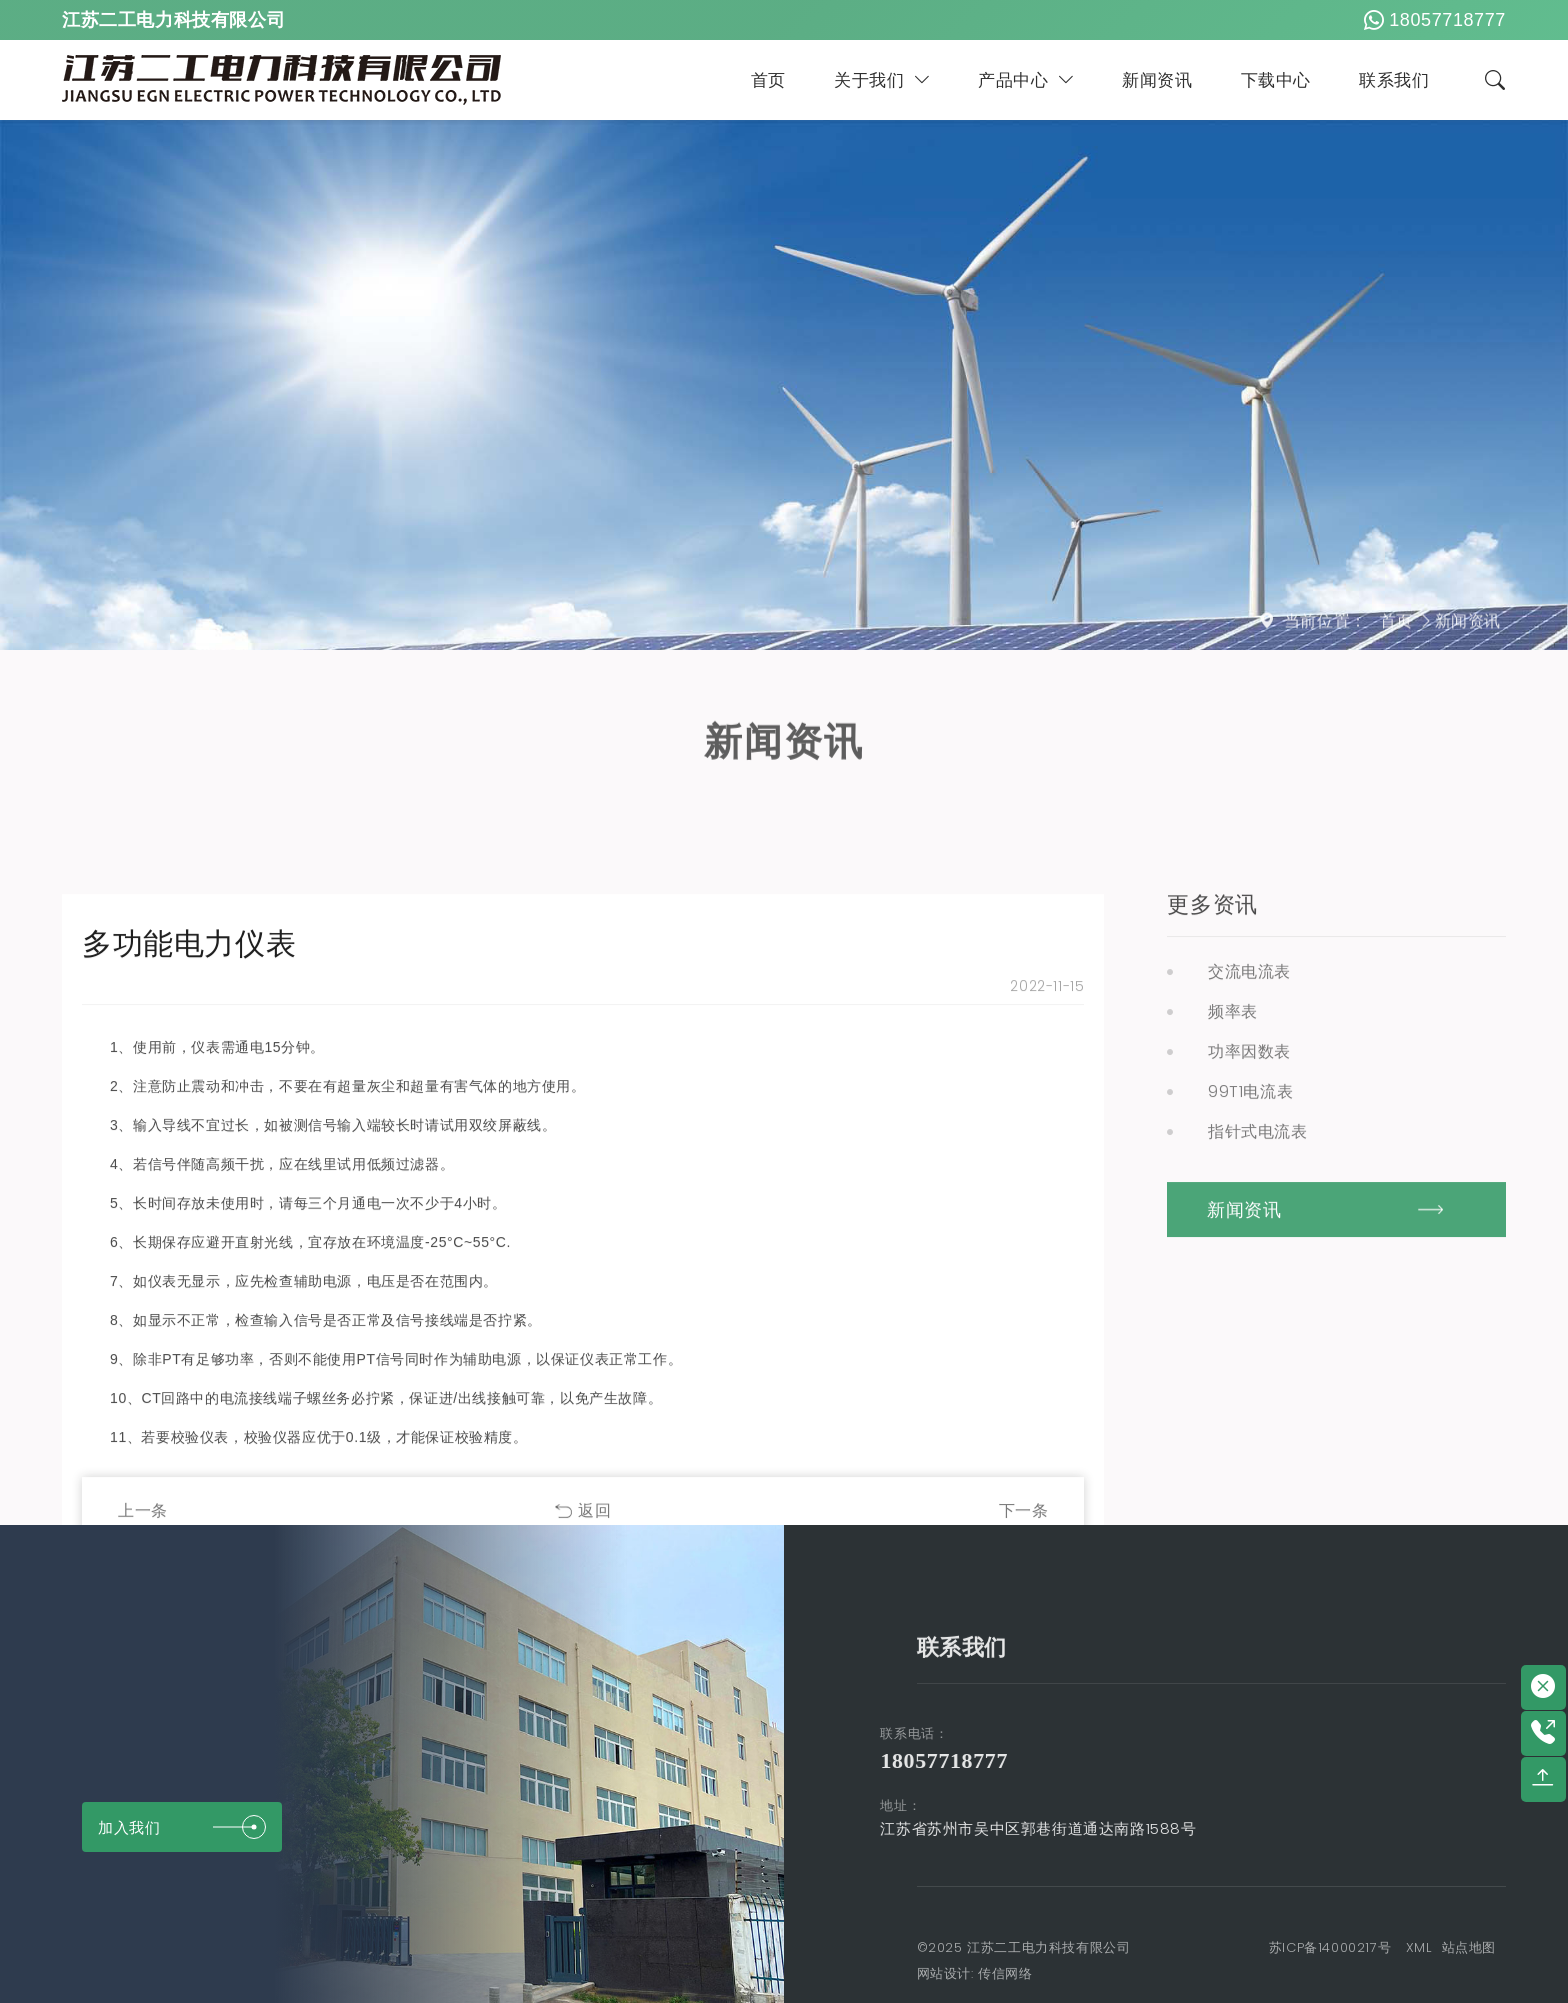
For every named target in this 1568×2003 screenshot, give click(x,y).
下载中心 (1276, 80)
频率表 (1233, 1377)
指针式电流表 (1258, 1497)
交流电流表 (1249, 1337)
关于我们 (882, 80)
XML (1419, 1947)
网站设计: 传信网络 (975, 1973)
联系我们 (1394, 80)
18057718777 (1432, 20)
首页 (768, 80)
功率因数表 (1249, 1417)
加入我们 (182, 1827)
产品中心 (1026, 80)
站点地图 (1469, 1947)
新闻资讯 (1157, 80)
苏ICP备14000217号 (1330, 1947)
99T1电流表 (1250, 1457)
